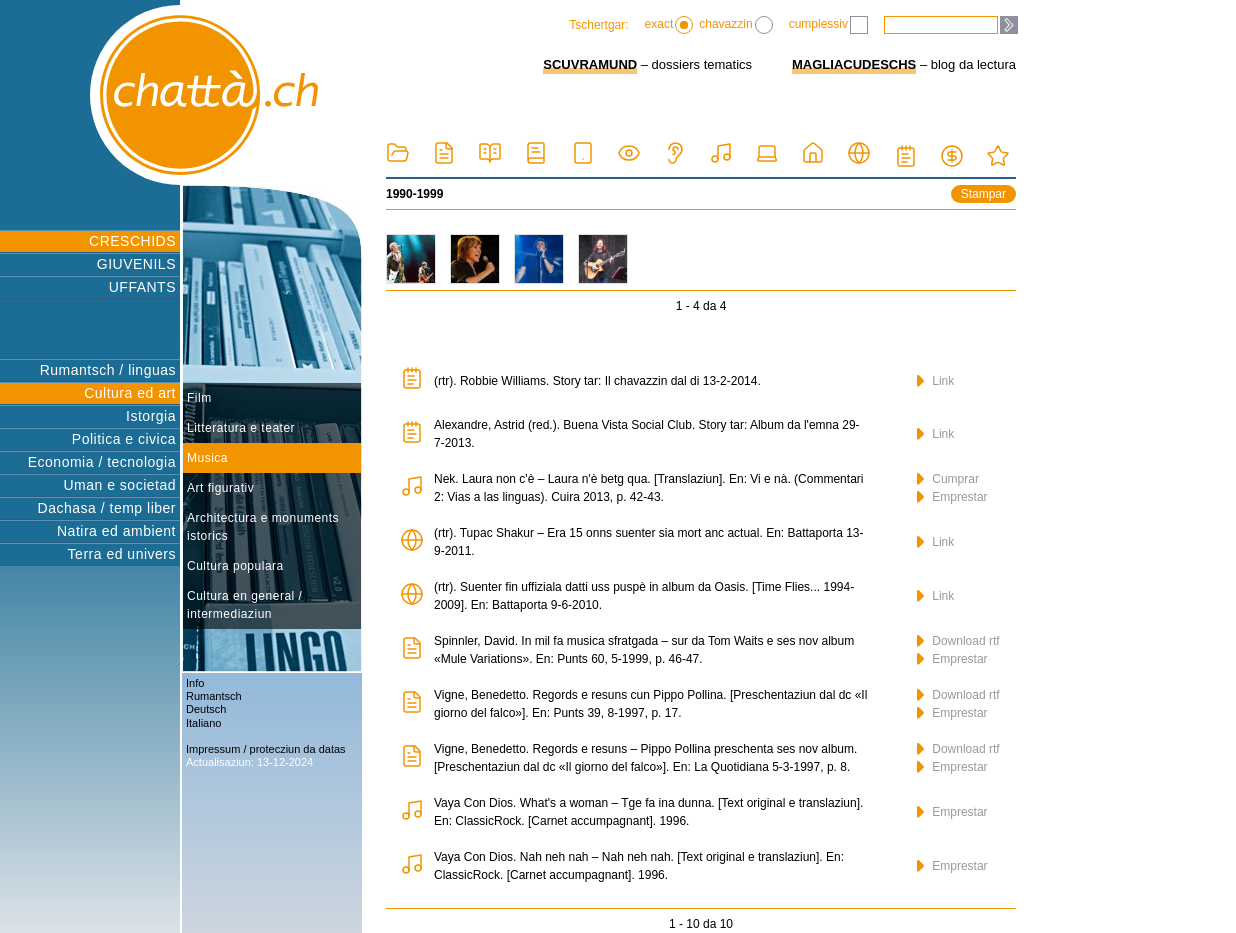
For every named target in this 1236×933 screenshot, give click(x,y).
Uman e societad (119, 485)
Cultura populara (235, 566)
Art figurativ (220, 488)
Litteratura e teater (241, 428)
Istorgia (151, 416)
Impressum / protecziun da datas (266, 749)
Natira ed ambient (116, 531)
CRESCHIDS (132, 241)
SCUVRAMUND (590, 64)
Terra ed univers (122, 554)
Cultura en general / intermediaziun (244, 605)
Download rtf (958, 641)
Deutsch (206, 709)
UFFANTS (142, 287)
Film (199, 398)
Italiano (203, 723)
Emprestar (952, 497)
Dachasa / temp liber (107, 508)
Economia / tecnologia (102, 462)
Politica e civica (124, 439)
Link (935, 381)
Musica (207, 458)
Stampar (983, 194)
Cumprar (948, 479)
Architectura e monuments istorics (263, 527)
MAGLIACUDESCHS (854, 64)
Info (195, 683)
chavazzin (735, 25)
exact (669, 25)
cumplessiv (828, 25)
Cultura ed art (130, 393)
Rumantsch (214, 696)
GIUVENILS (136, 264)
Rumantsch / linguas (108, 370)
